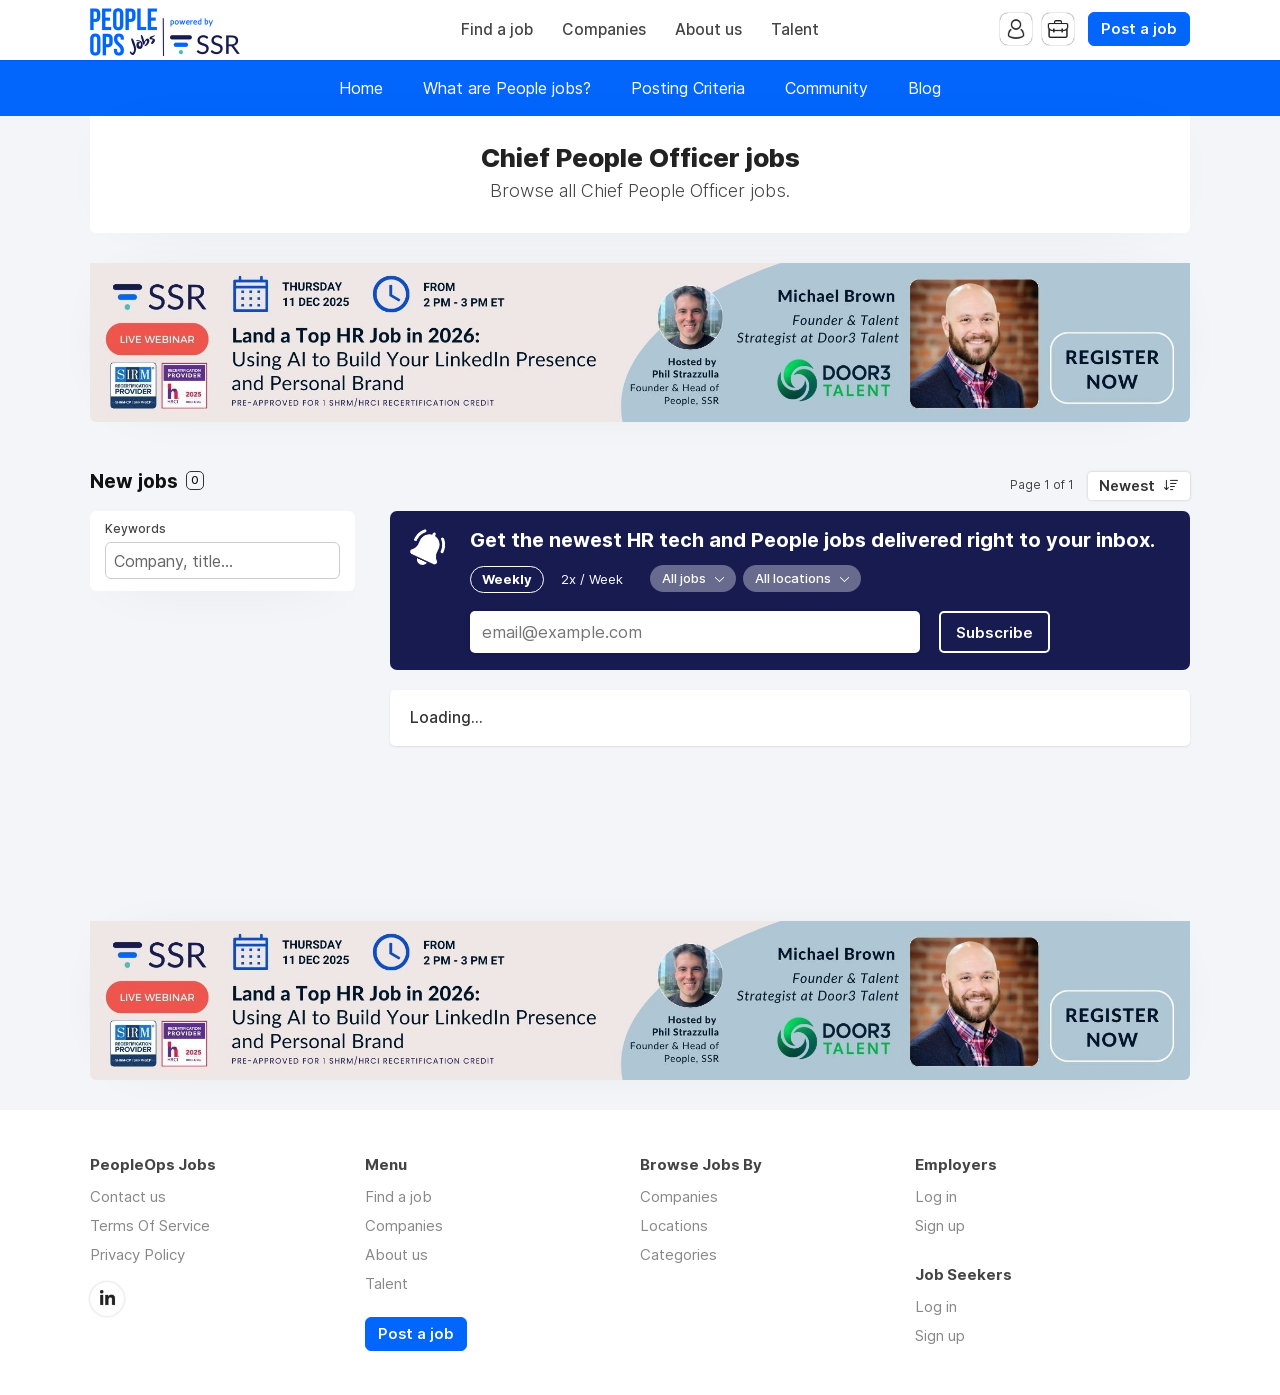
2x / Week (592, 579)
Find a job (497, 29)
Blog (924, 88)
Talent (795, 29)
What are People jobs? (507, 88)
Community (826, 88)
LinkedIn (107, 1299)
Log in (936, 1196)
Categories (678, 1254)
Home (361, 88)
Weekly (507, 579)
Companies (604, 29)
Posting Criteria (688, 88)
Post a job (1139, 29)
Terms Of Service (150, 1225)
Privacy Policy (137, 1254)
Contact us (128, 1196)
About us (708, 29)
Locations (674, 1225)
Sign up (940, 1225)
